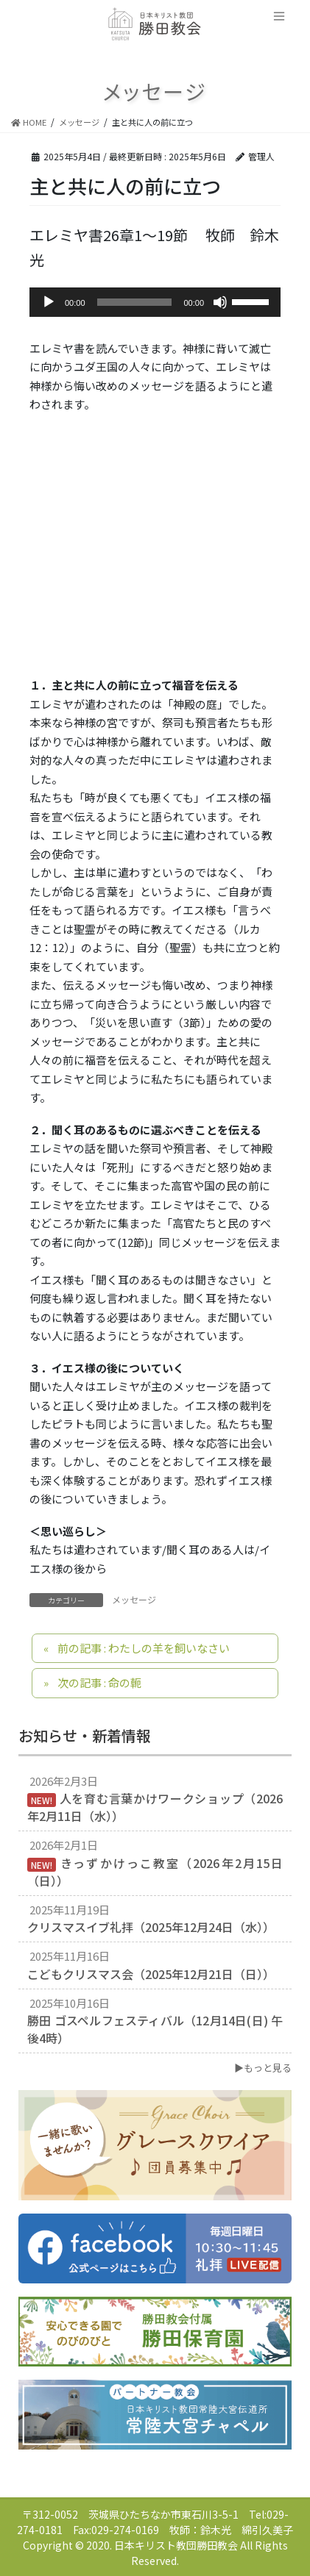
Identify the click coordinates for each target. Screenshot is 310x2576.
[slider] (134, 302)
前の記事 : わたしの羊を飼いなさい (143, 1648)
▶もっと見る (263, 2068)
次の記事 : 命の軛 (99, 1682)
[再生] (48, 302)
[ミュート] (220, 302)
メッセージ (134, 1599)
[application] (155, 302)
